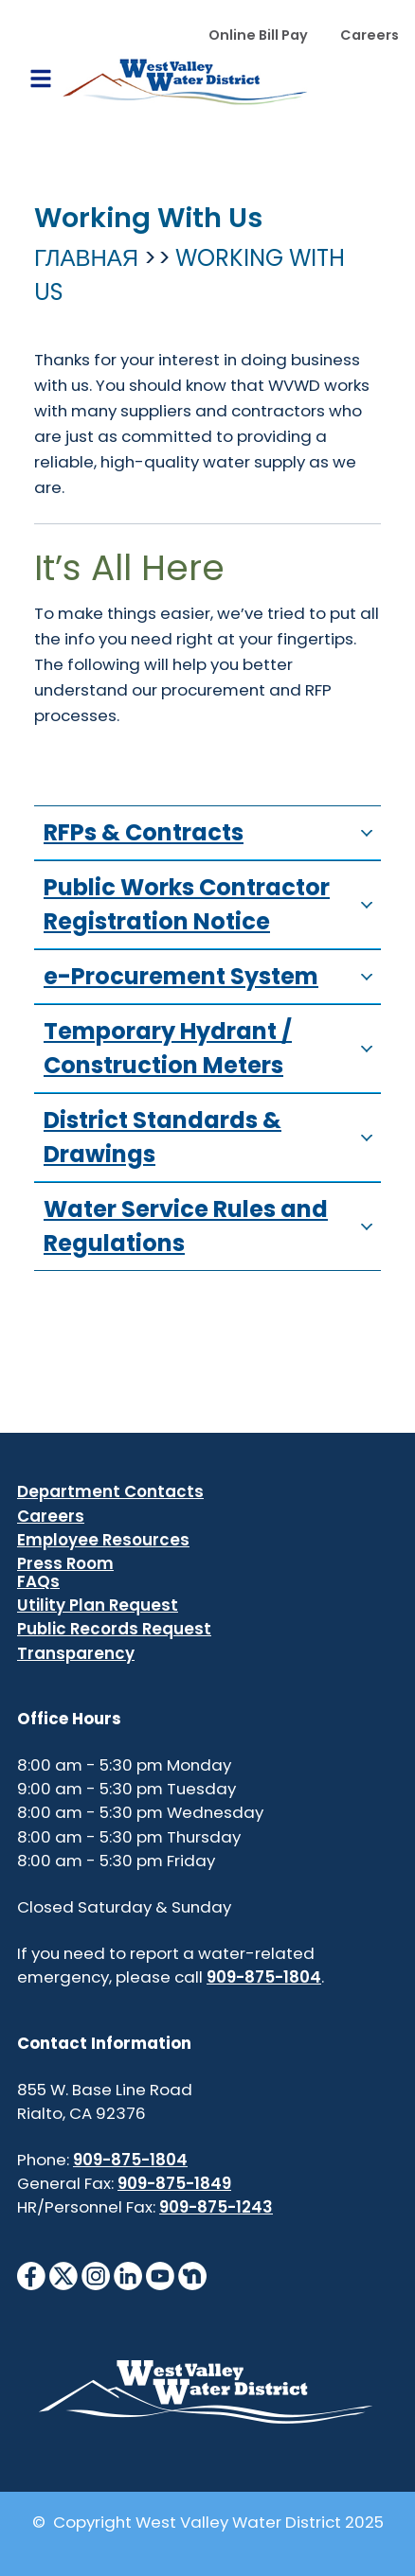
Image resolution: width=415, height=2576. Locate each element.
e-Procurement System (212, 976)
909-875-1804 (264, 1977)
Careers (369, 35)
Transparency (76, 1653)
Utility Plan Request (97, 1605)
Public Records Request (114, 1628)
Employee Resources (103, 1539)
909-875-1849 (174, 2183)
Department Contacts (110, 1491)
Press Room (65, 1563)
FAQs (38, 1581)
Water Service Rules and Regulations (212, 1226)
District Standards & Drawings (212, 1137)
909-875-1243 (216, 2207)
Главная (86, 257)
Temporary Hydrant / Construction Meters (212, 1048)
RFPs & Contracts (212, 832)
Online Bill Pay (258, 35)
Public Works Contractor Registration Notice (212, 904)
